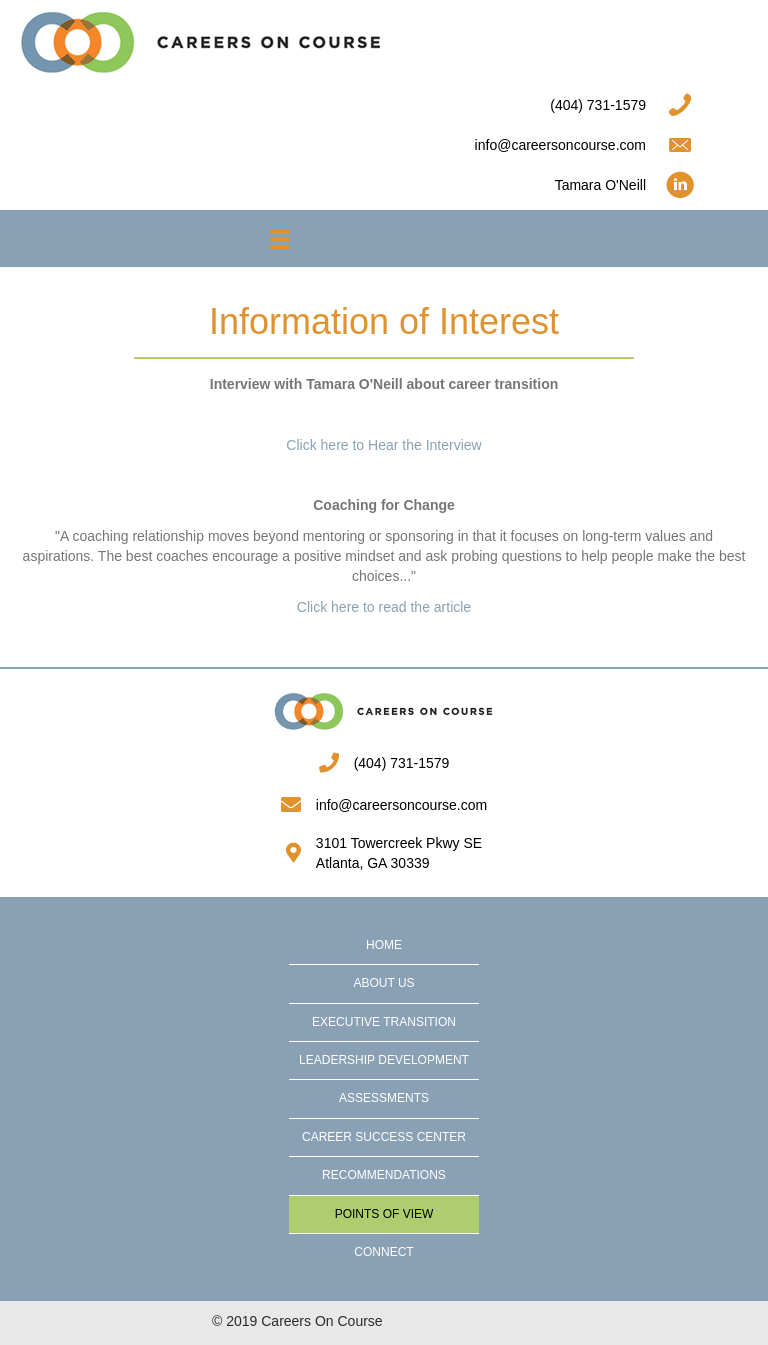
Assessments (384, 1098)
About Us (383, 983)
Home (384, 945)
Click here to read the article (384, 607)
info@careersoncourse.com (401, 805)
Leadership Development (384, 1060)
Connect (383, 1252)
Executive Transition (384, 1022)
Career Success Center (384, 1137)
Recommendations (384, 1175)
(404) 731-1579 (402, 763)
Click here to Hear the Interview (383, 445)
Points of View (384, 1214)
